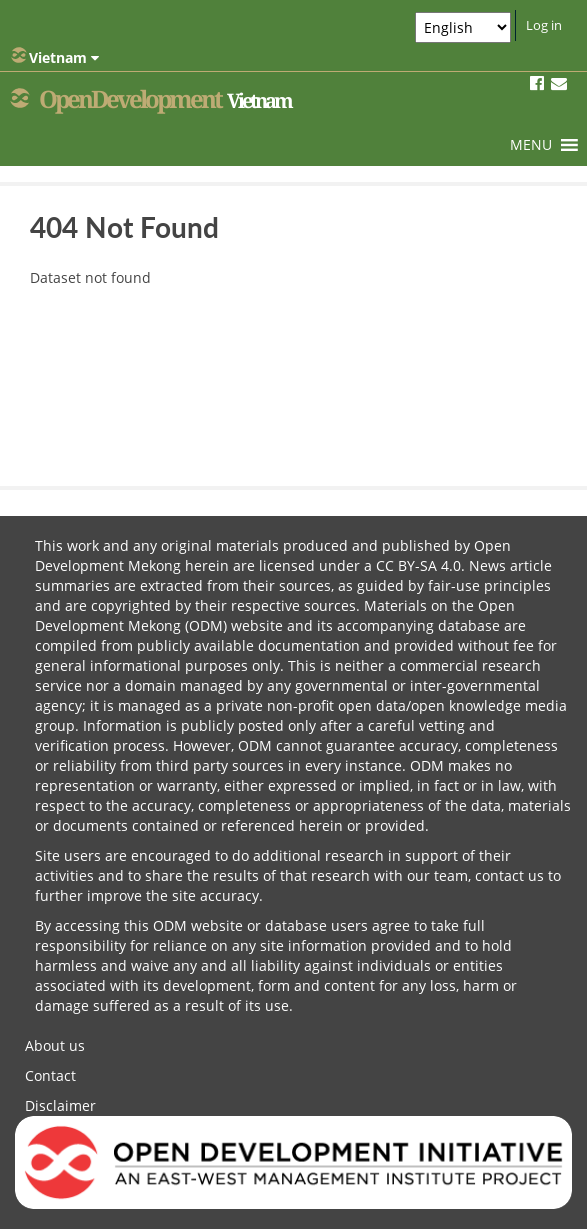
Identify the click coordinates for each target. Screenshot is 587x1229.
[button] (531, 145)
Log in (544, 25)
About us (55, 1045)
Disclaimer (60, 1105)
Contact (50, 1075)
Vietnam (55, 57)
